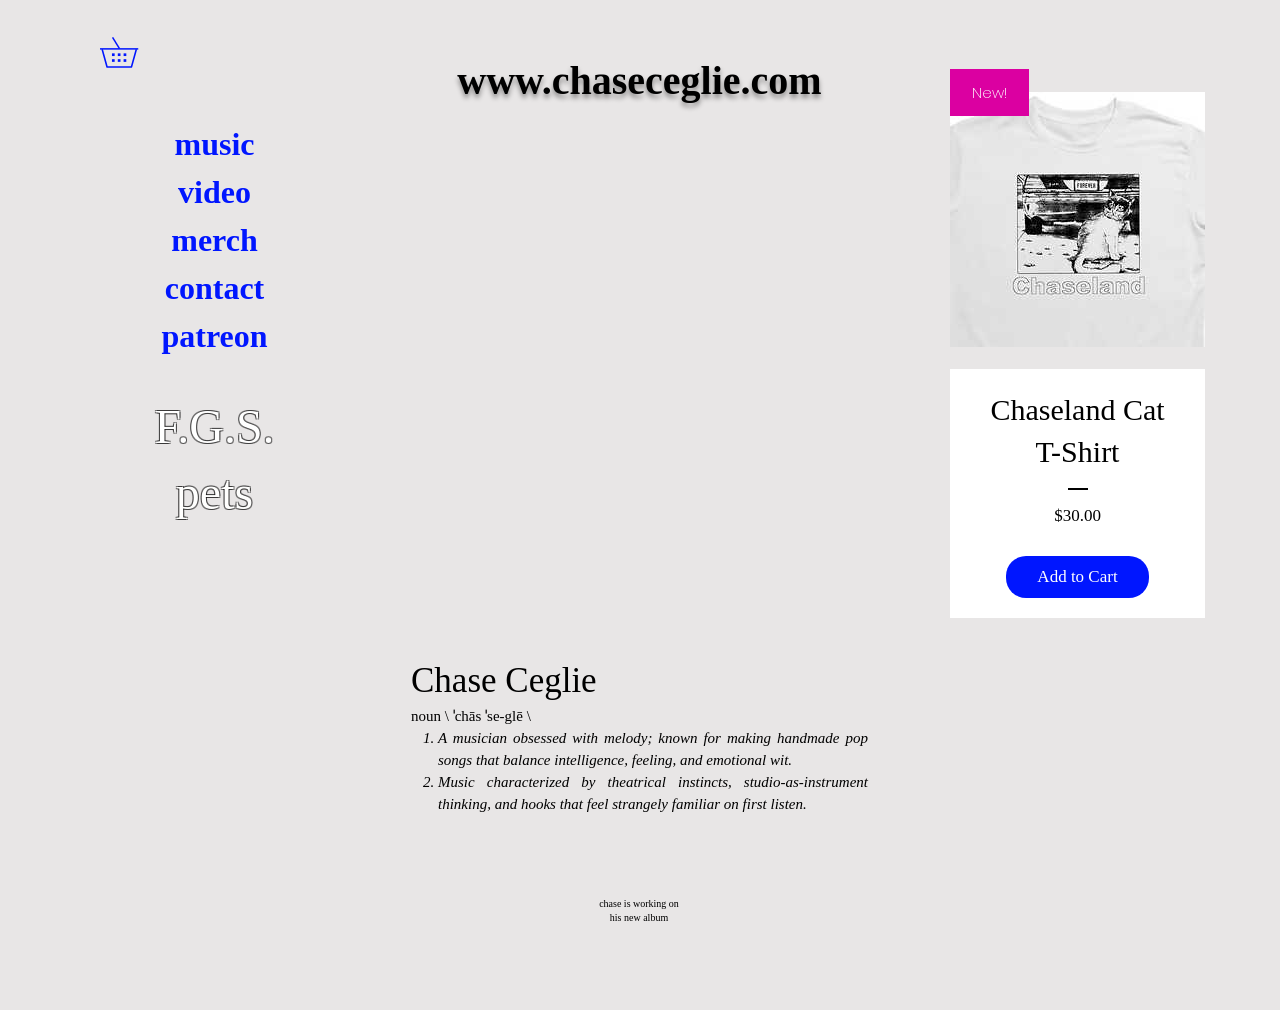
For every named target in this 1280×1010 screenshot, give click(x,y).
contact (215, 288)
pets (214, 492)
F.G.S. (214, 426)
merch (214, 240)
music (215, 144)
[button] (133, 52)
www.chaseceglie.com (639, 80)
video (214, 192)
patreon (214, 336)
